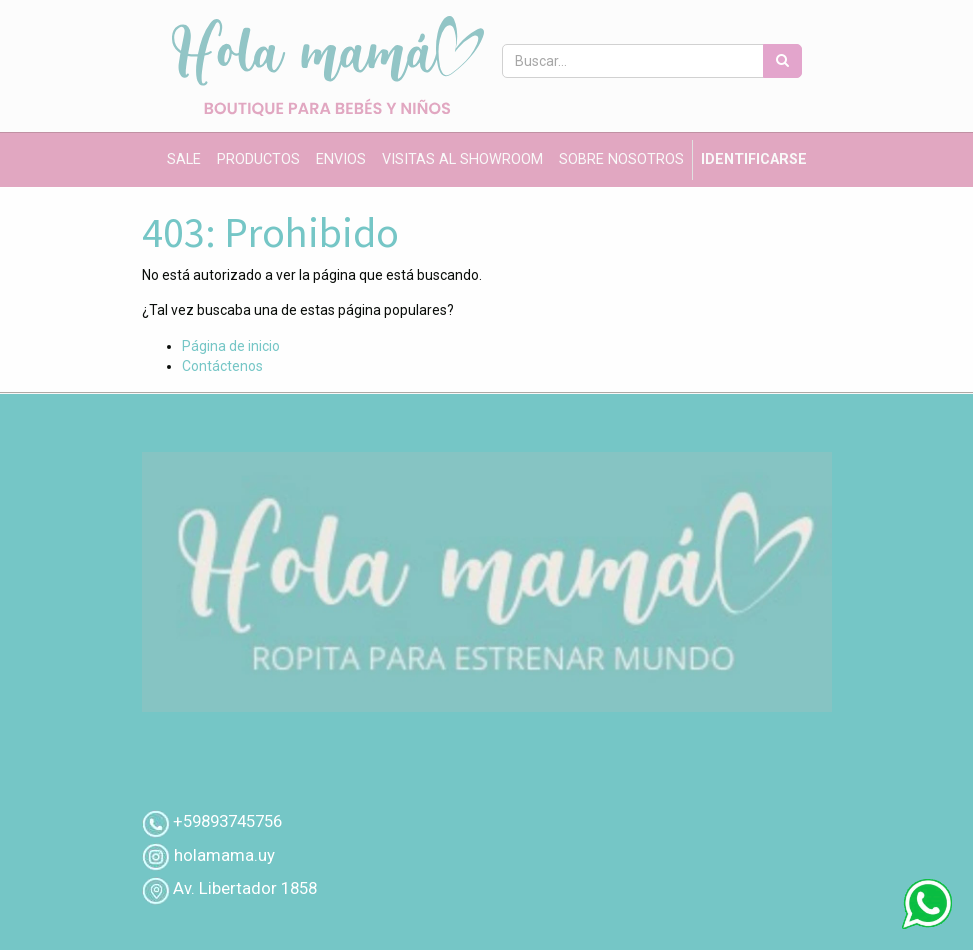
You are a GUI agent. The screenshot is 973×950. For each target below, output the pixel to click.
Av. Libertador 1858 (245, 888)
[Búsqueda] (782, 61)
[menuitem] (184, 160)
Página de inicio (231, 346)
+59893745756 (227, 821)
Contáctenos (222, 366)
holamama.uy (222, 855)
